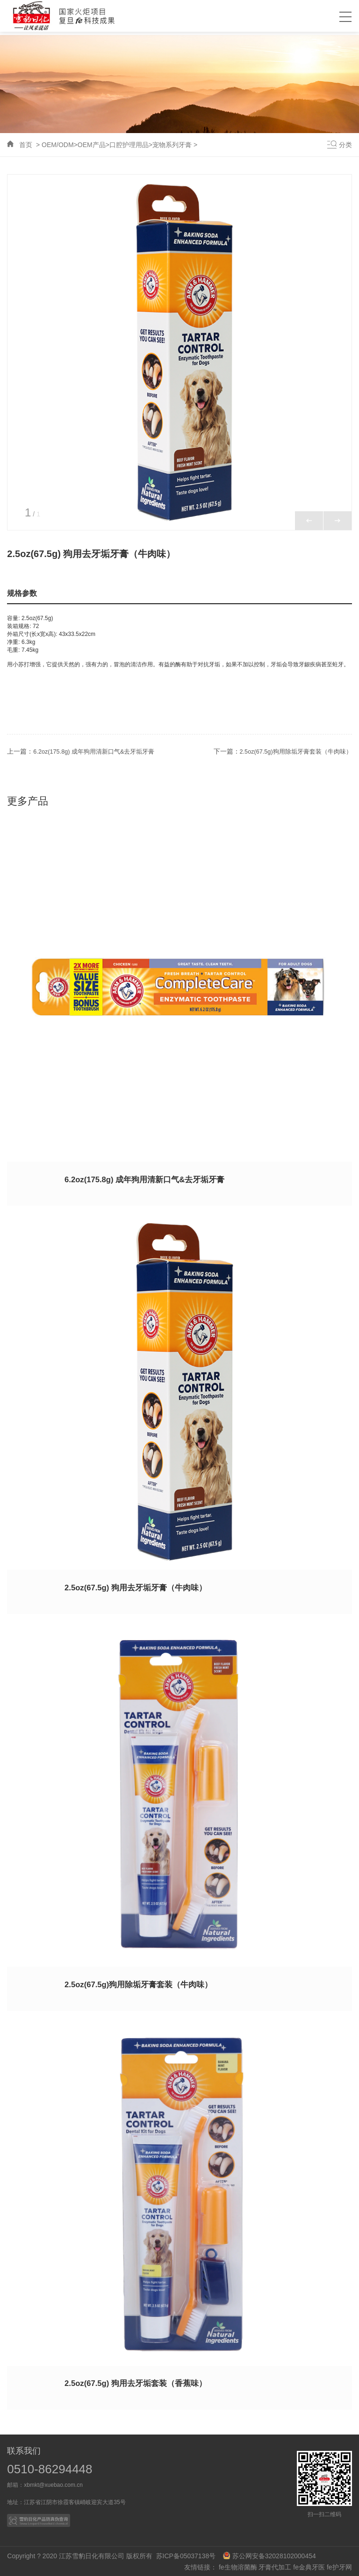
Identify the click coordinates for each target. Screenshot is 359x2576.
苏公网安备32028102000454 (269, 2555)
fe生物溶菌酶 (238, 2566)
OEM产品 (92, 144)
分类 (345, 144)
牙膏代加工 (274, 2566)
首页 (25, 144)
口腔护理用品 (129, 144)
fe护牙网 (339, 2566)
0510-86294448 (50, 2469)
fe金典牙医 (309, 2566)
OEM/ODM (57, 144)
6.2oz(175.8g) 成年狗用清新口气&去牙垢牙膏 (99, 751)
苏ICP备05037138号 (188, 2555)
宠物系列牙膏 (172, 144)
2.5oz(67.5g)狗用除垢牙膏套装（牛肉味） (291, 751)
